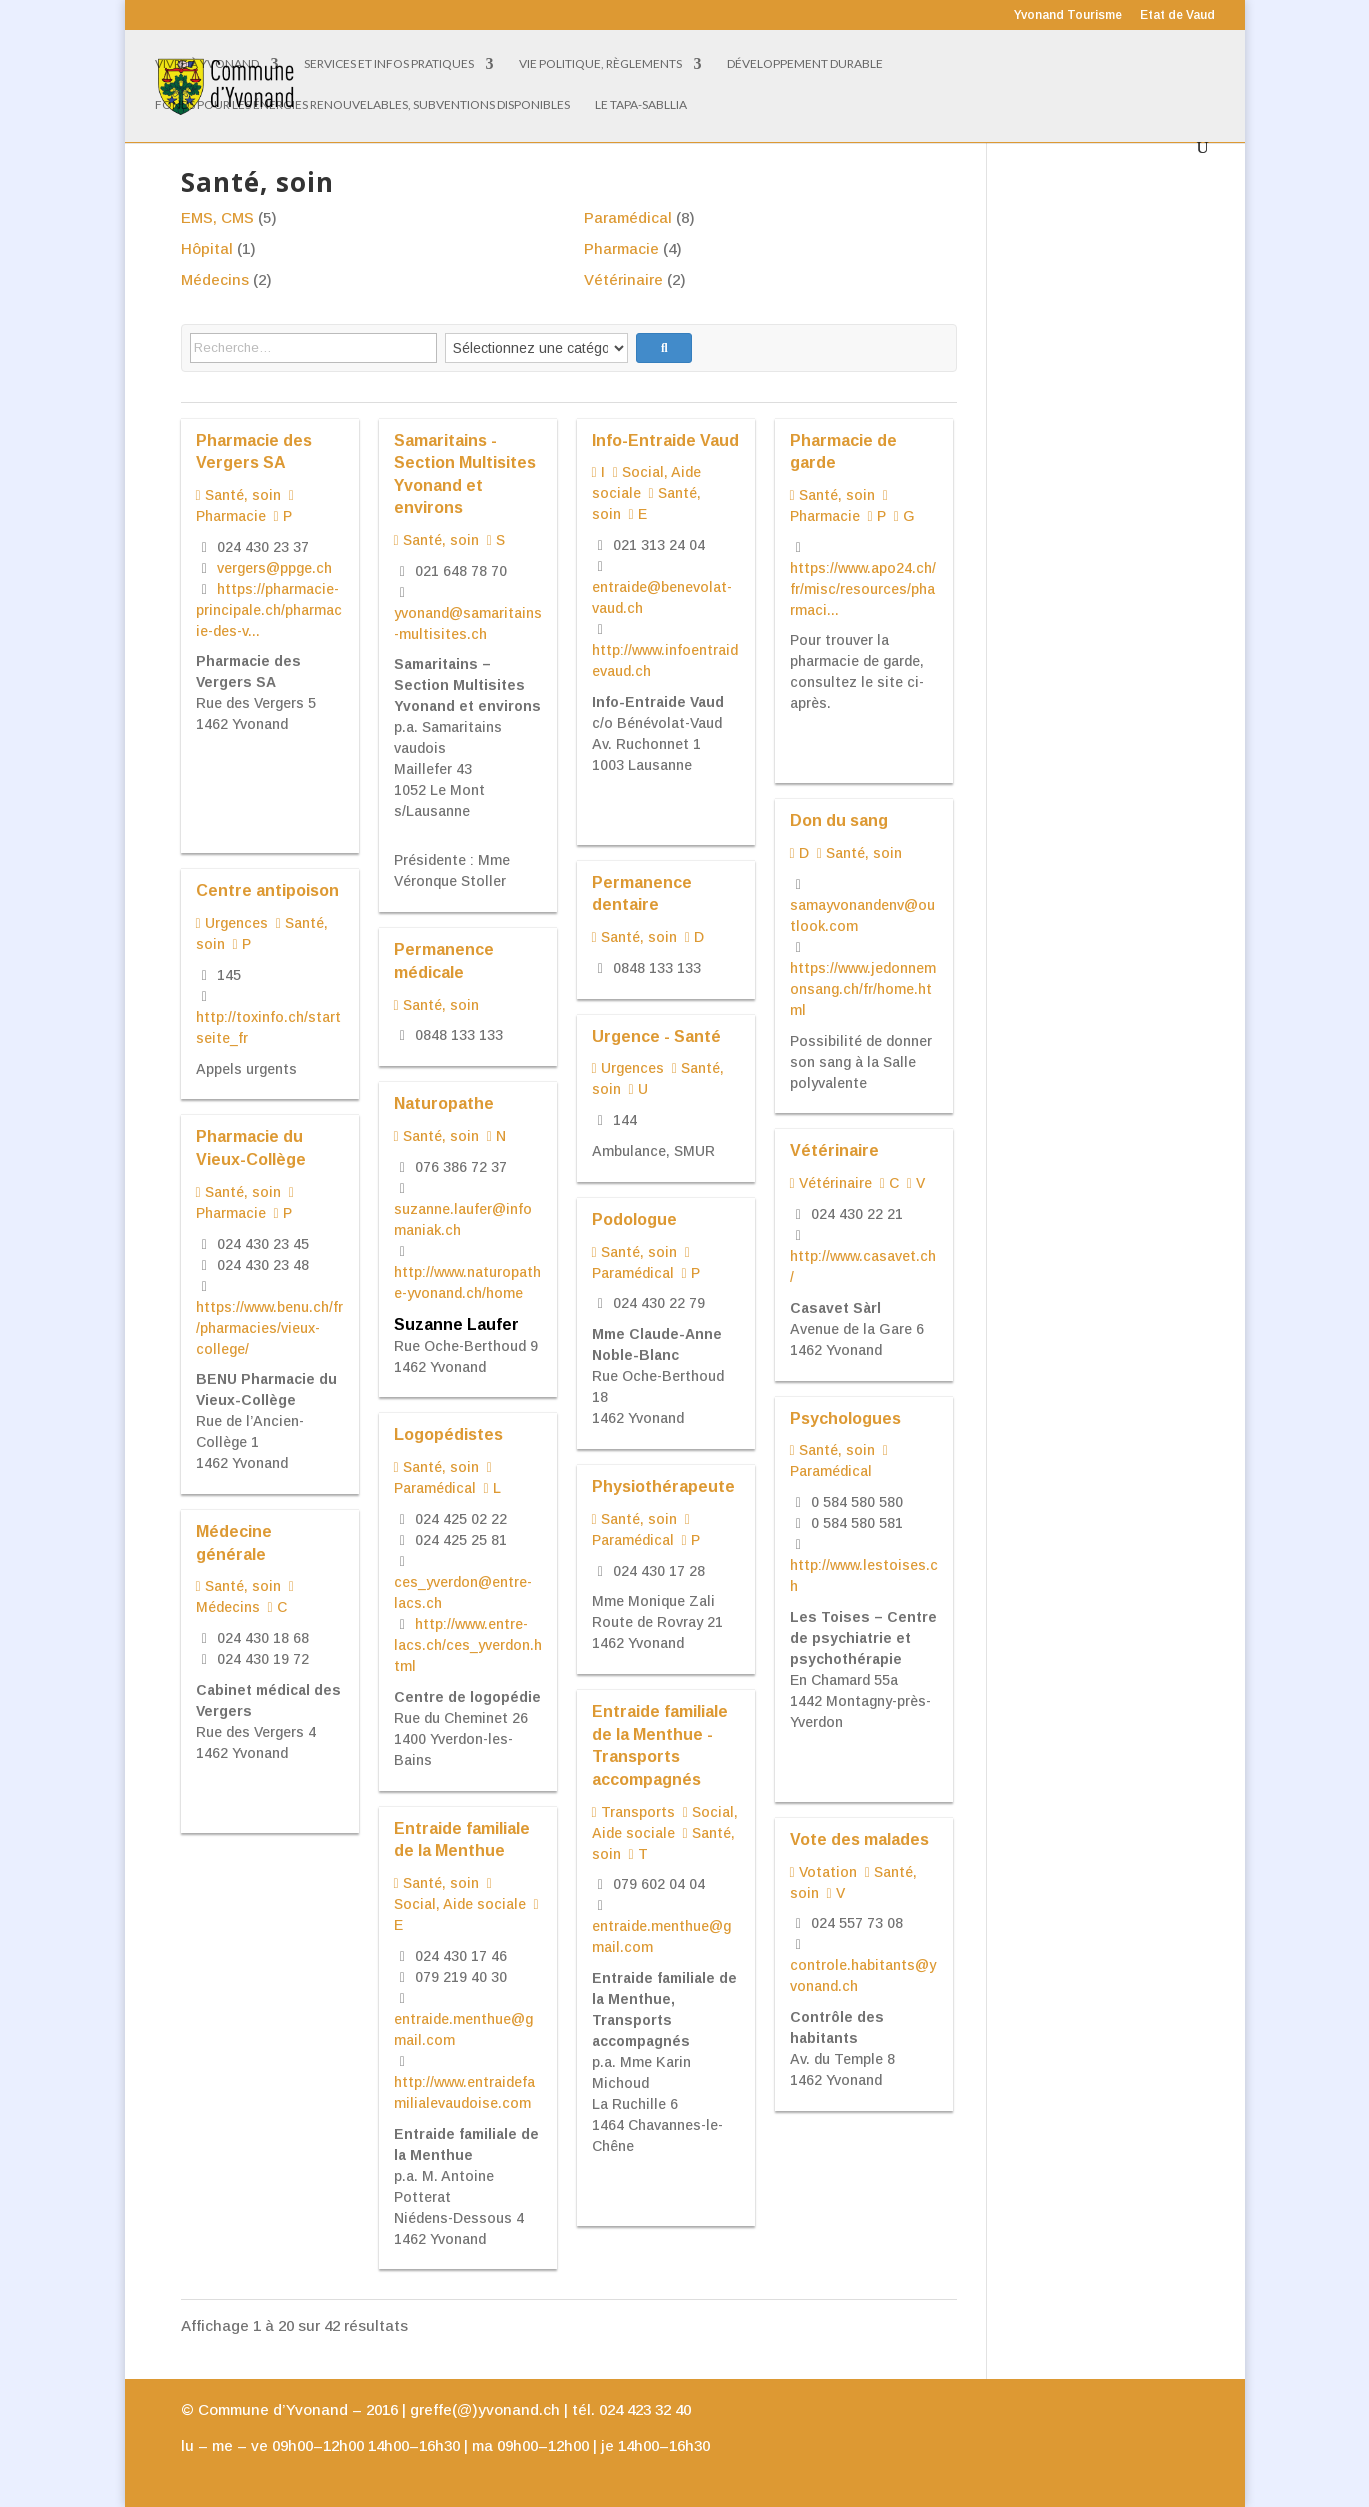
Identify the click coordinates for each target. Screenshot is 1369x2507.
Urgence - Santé (656, 1036)
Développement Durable (805, 64)
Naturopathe (444, 1103)
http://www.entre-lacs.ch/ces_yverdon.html (468, 1645)
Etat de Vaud (1177, 15)
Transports (633, 1812)
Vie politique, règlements (600, 64)
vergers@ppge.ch (274, 568)
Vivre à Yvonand (207, 64)
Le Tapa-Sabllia (641, 105)
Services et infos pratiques (389, 64)
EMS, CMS (217, 217)
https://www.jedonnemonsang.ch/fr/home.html (863, 989)
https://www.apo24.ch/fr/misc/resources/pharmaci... (863, 589)
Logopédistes (448, 1434)
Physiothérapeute (663, 1486)
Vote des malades (859, 1839)
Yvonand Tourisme (1068, 15)
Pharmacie (621, 248)
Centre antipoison (267, 890)
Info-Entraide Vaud (665, 440)
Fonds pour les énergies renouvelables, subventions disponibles (362, 105)
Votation (823, 1872)
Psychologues (845, 1418)
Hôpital (207, 248)
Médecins (215, 279)
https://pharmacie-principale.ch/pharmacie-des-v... (269, 610)
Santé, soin (238, 495)
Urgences (232, 923)
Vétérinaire (623, 279)
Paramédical (628, 217)
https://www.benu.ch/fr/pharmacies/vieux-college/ (269, 1328)
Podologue (634, 1219)
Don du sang (839, 820)
